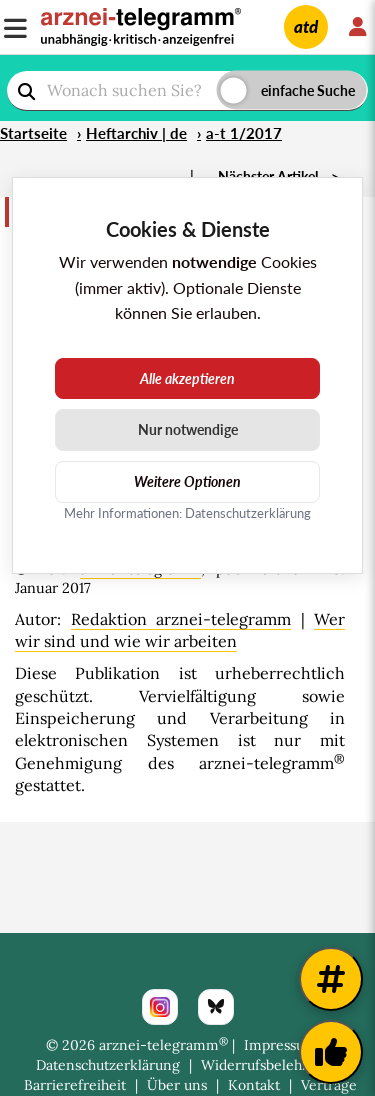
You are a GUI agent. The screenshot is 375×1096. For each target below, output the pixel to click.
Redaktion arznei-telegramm (181, 619)
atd (306, 26)
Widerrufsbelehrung (267, 1065)
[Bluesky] (216, 1007)
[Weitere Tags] (331, 979)
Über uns (177, 1085)
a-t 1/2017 (244, 133)
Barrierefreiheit (75, 1085)
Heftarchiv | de (136, 133)
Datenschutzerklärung (108, 1065)
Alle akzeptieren (187, 378)
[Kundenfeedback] (331, 1052)
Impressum (280, 1045)
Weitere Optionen (187, 481)
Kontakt (254, 1085)
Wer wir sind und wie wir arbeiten (180, 630)
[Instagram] (160, 1007)
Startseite (33, 133)
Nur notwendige (188, 429)
